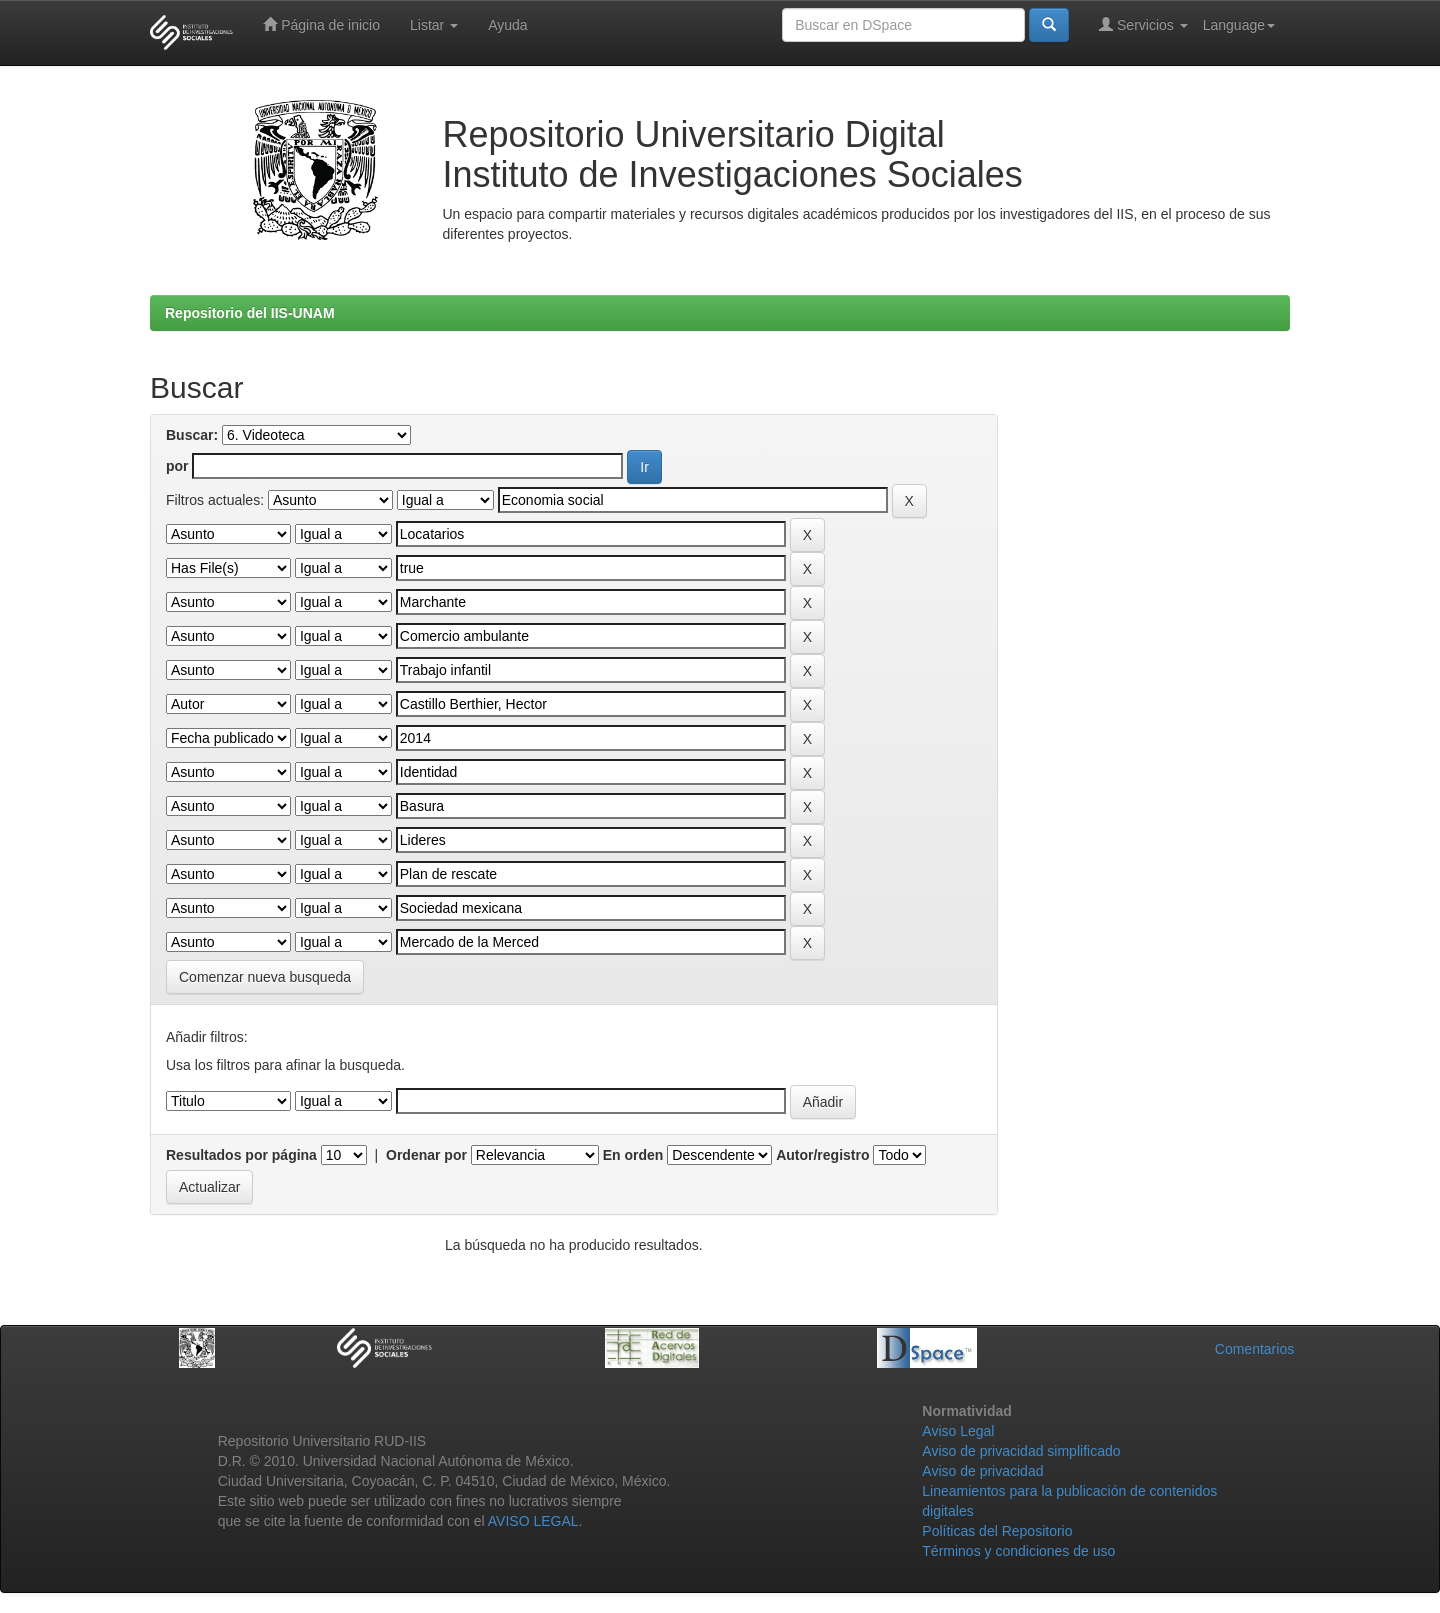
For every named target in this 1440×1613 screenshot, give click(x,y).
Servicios (1143, 24)
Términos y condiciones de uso (1018, 1551)
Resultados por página (241, 1155)
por (177, 466)
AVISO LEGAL (533, 1521)
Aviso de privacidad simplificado (1021, 1451)
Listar (434, 25)
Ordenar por (426, 1155)
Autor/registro (822, 1155)
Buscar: (192, 435)
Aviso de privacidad (982, 1471)
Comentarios (1254, 1349)
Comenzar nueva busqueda (265, 977)
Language (1239, 25)
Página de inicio (321, 24)
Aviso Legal (958, 1431)
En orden (633, 1155)
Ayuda (507, 25)
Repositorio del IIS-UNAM (250, 313)
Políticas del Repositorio (997, 1531)
